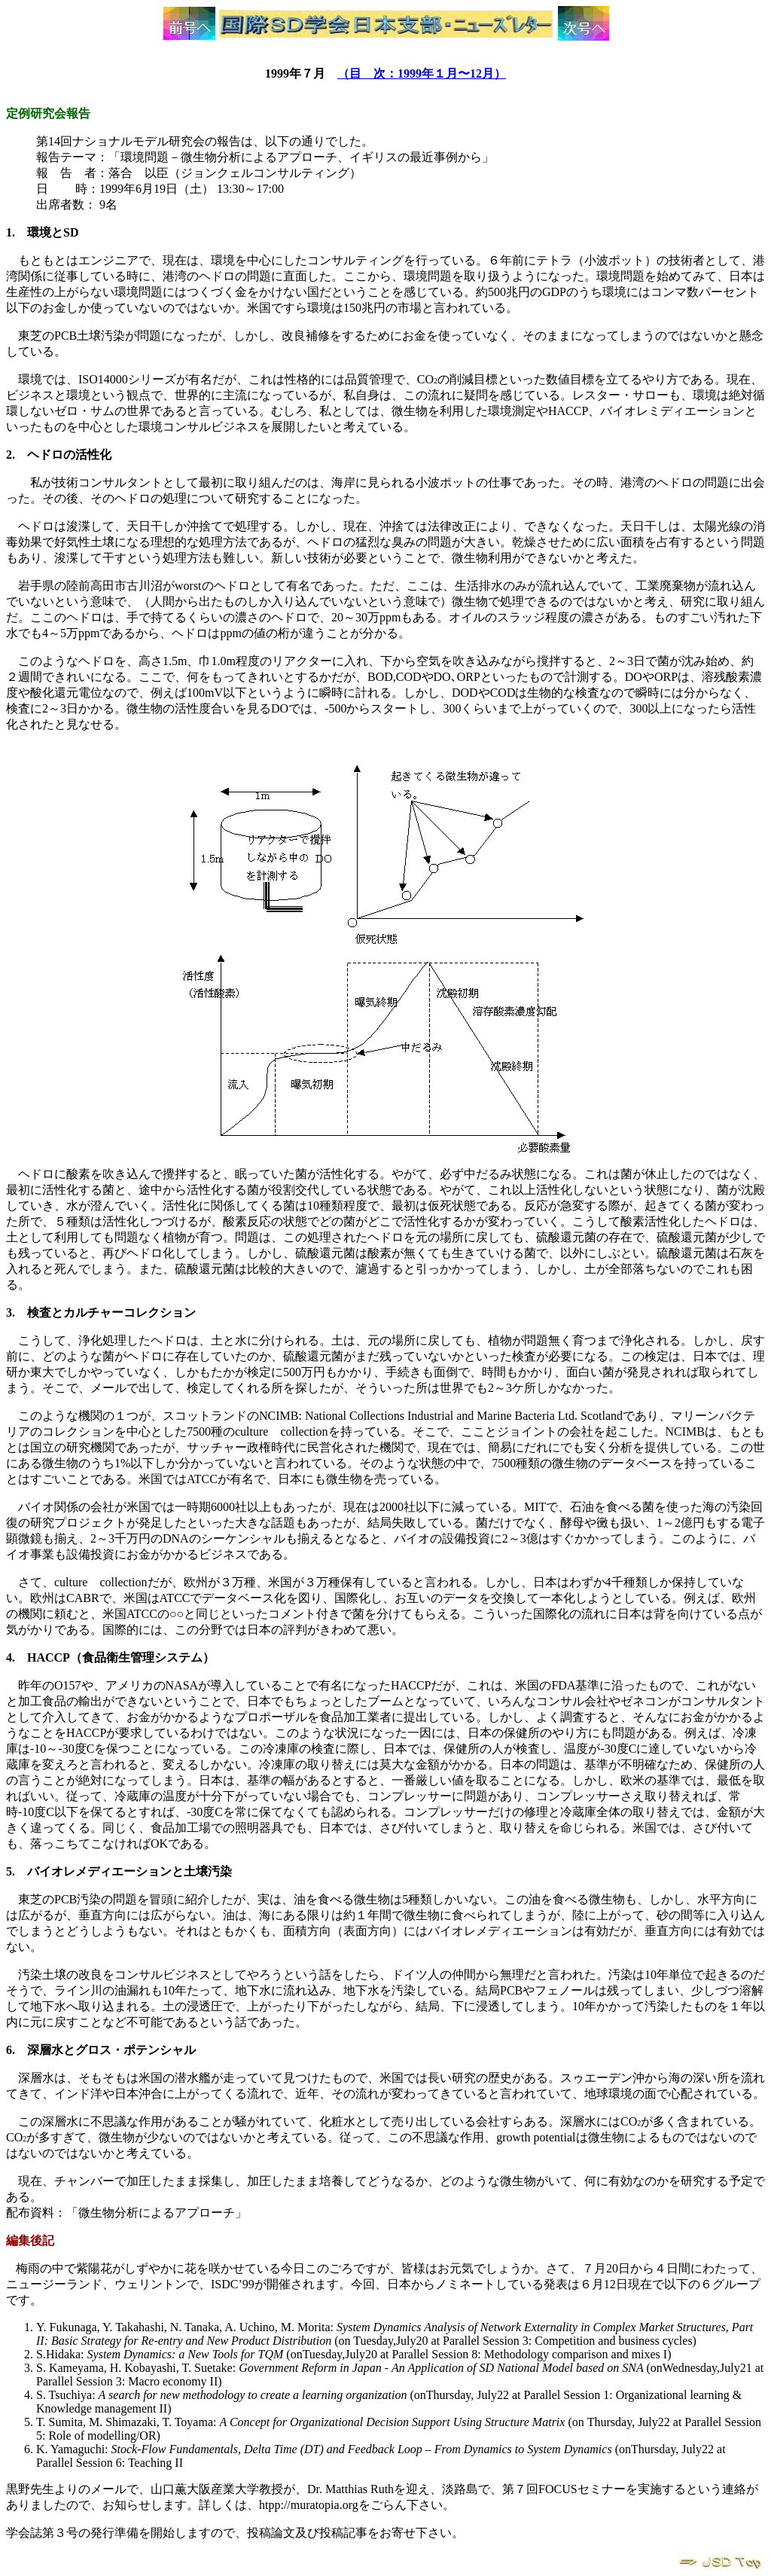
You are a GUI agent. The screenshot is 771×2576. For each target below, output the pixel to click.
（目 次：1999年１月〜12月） (421, 73)
